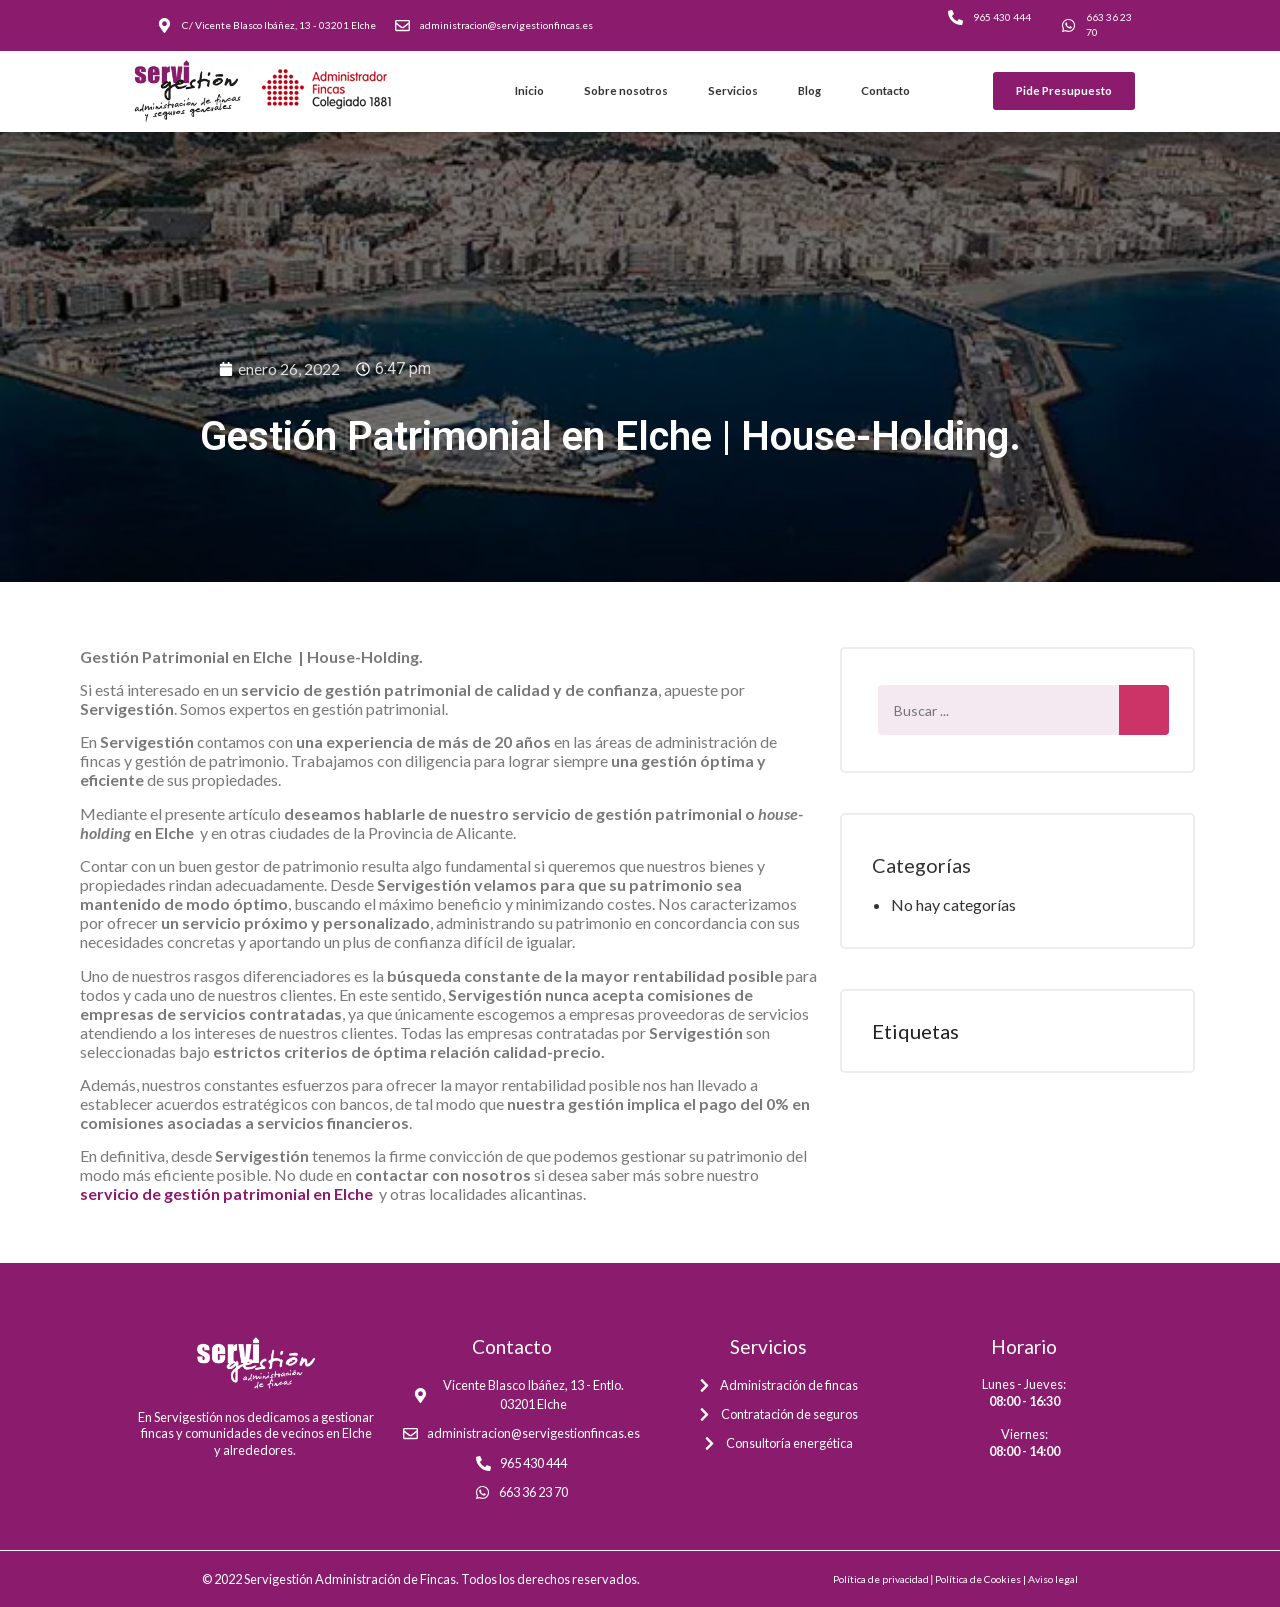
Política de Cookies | (981, 1579)
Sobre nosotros (626, 90)
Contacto (885, 90)
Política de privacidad (881, 1579)
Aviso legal (1053, 1579)
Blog (809, 90)
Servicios (733, 90)
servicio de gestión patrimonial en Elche (228, 1193)
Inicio (529, 90)
